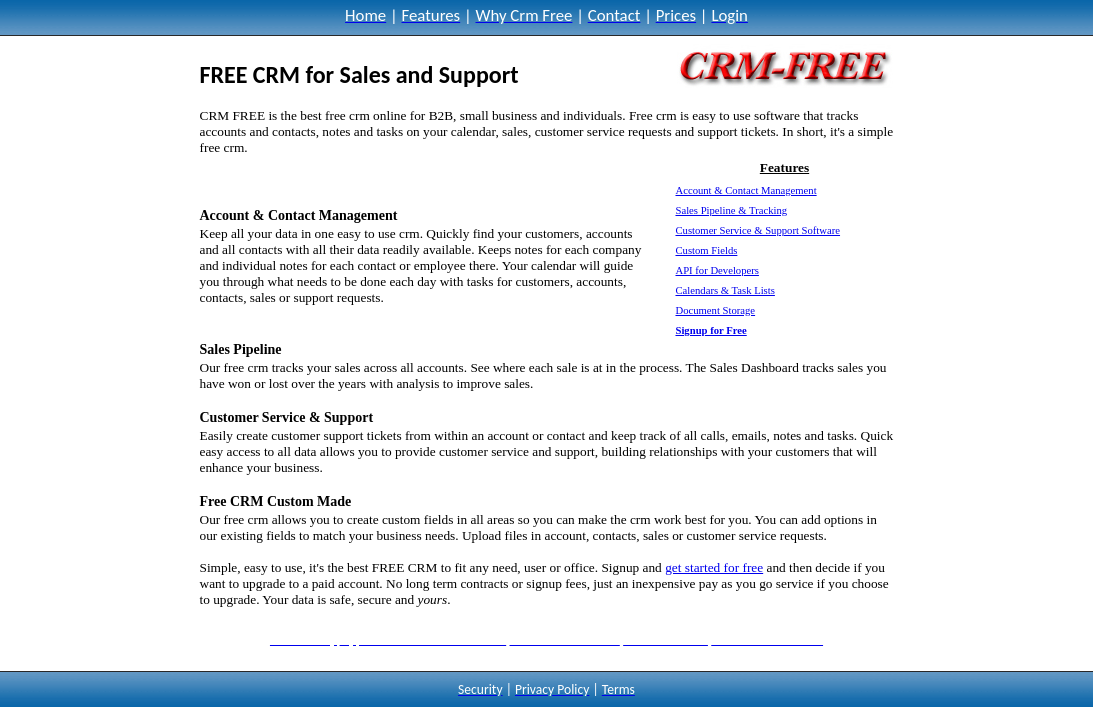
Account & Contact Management (745, 190)
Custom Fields (706, 250)
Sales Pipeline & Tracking (731, 210)
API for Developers (716, 270)
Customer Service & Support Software (757, 230)
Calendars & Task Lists (724, 290)
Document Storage (715, 310)
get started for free (714, 567)
